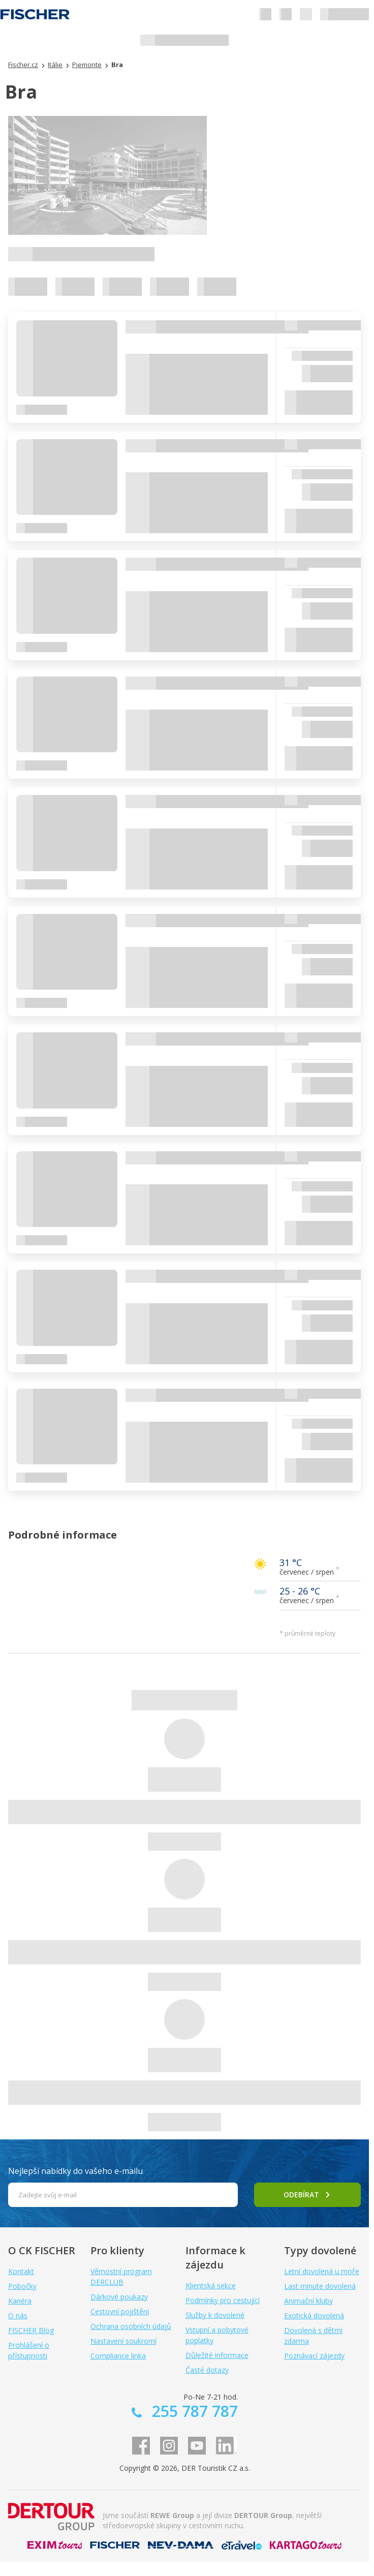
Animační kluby (308, 2301)
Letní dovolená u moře (321, 2271)
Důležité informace (216, 2355)
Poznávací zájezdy (314, 2355)
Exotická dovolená (314, 2315)
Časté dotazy (207, 2370)
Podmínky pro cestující (222, 2300)
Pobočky (22, 2286)
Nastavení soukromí (123, 2341)
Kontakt (21, 2271)
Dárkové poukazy (119, 2297)
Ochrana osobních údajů (130, 2326)
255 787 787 (193, 2411)
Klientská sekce (210, 2285)
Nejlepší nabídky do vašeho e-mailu (75, 2170)
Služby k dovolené (214, 2315)
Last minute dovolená (320, 2286)
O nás (17, 2315)
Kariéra (20, 2301)
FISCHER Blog (31, 2330)
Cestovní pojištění (119, 2311)
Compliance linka (118, 2355)
